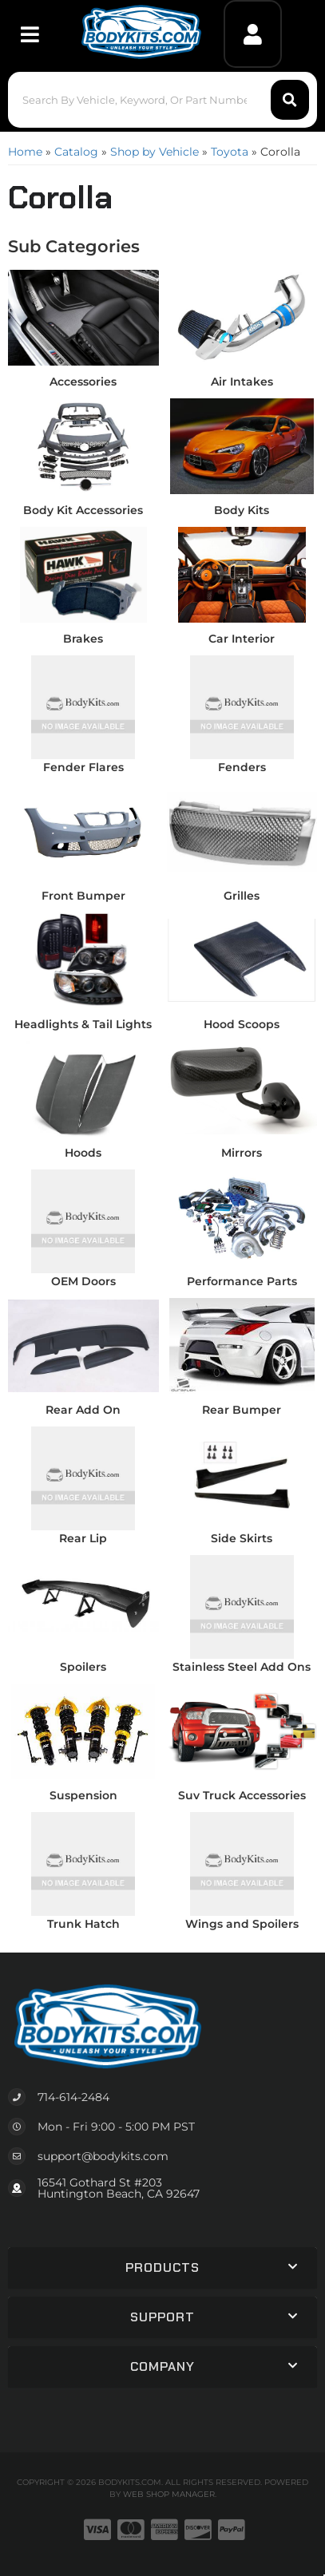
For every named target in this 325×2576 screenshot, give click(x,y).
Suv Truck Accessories (242, 1795)
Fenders (242, 767)
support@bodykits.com (103, 2156)
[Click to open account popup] (253, 34)
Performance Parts (242, 1281)
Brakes (83, 638)
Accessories (83, 381)
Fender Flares (83, 767)
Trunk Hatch (83, 1924)
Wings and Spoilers (242, 1924)
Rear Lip (83, 1538)
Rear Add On (83, 1410)
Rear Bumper (241, 1410)
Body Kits (241, 510)
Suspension (83, 1795)
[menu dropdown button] (29, 34)
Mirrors (241, 1153)
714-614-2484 (73, 2097)
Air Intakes (242, 381)
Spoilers (83, 1667)
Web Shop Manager (169, 2494)
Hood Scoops (241, 1024)
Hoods (83, 1153)
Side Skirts (241, 1538)
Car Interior (241, 638)
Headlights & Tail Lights (83, 1024)
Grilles (242, 895)
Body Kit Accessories (83, 510)
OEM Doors (83, 1281)
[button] (162, 100)
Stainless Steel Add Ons (241, 1667)
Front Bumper (83, 895)
